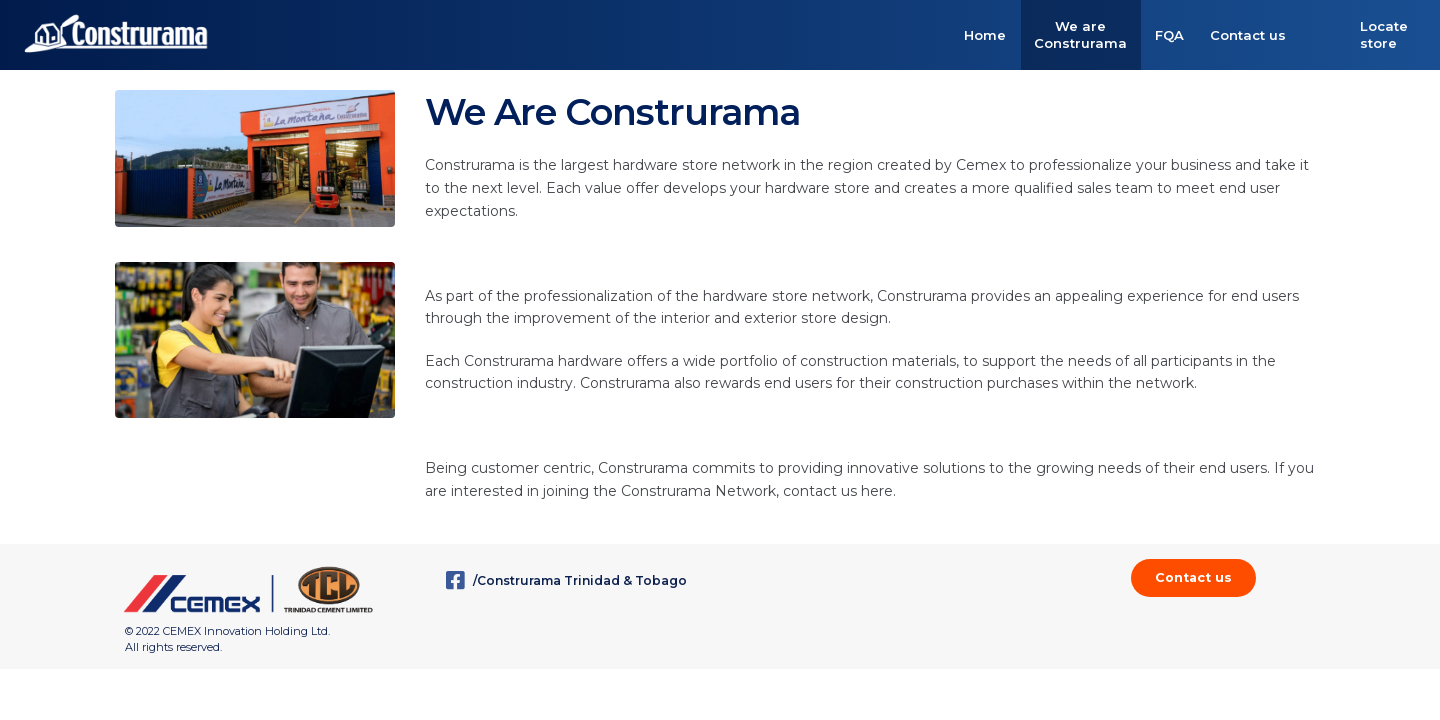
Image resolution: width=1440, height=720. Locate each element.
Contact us (1248, 35)
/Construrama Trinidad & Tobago (566, 580)
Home (985, 35)
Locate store (1384, 34)
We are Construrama (1080, 34)
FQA (1169, 35)
